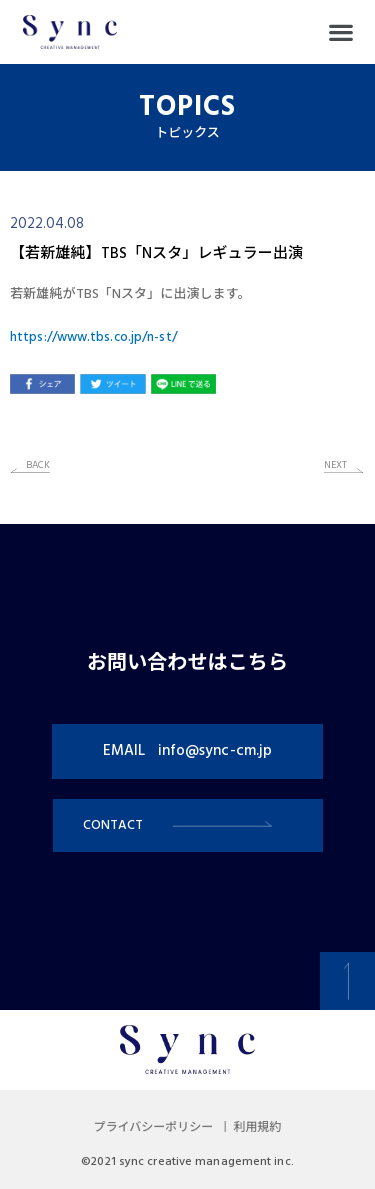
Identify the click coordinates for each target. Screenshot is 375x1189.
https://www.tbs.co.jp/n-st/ (93, 337)
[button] (340, 32)
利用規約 (257, 1128)
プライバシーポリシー (154, 1128)
